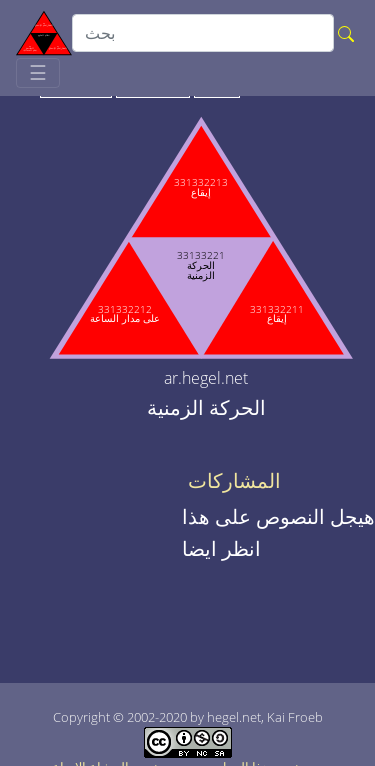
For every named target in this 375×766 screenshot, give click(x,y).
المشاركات (234, 481)
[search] (203, 33)
